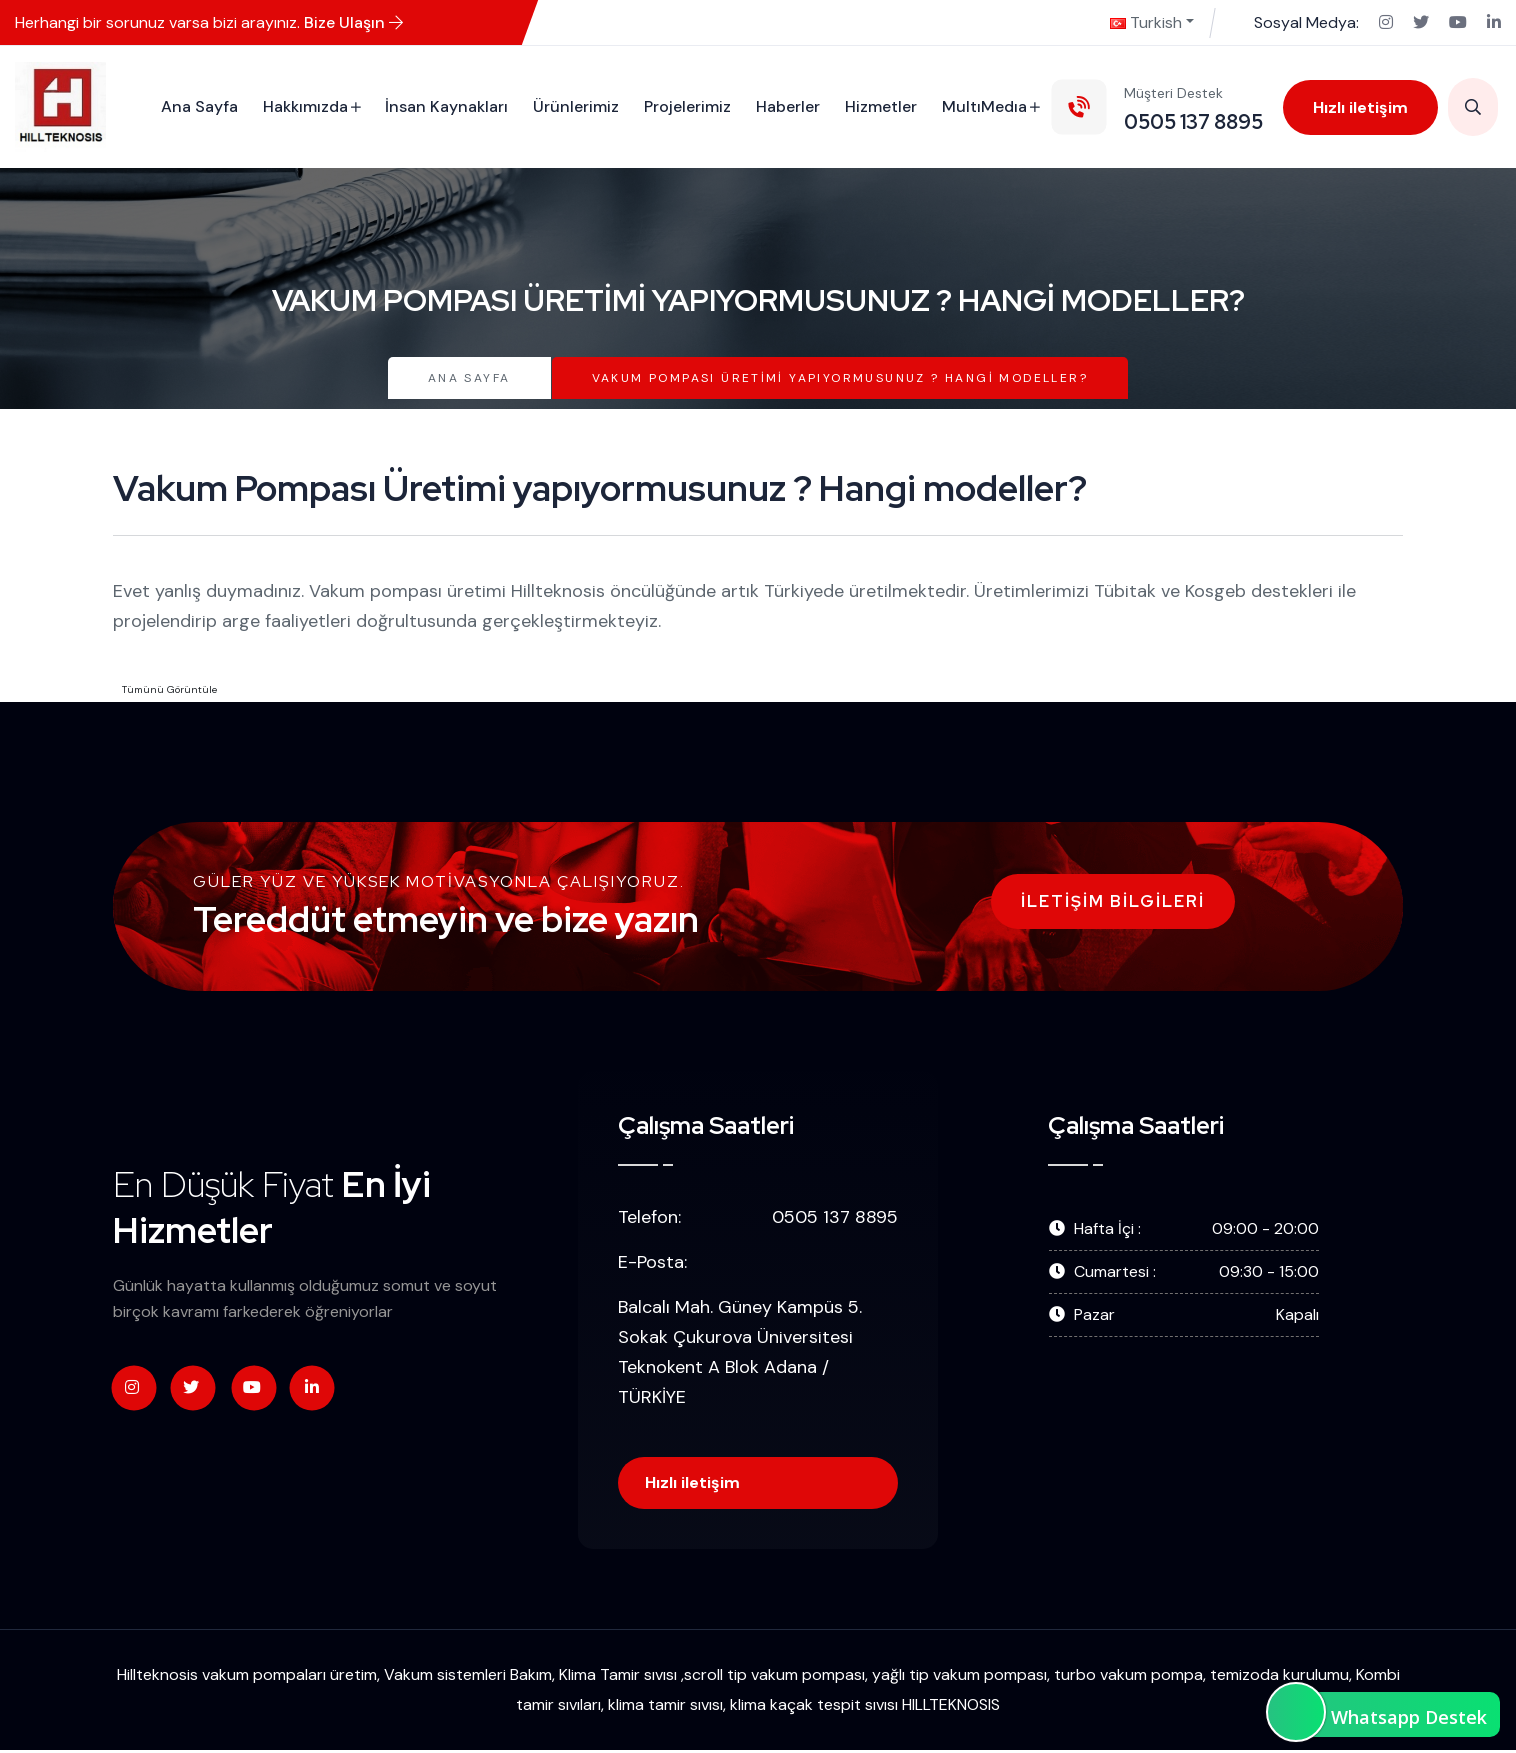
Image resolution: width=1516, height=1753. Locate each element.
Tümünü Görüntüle (169, 689)
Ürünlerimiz (574, 106)
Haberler (786, 106)
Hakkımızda (303, 106)
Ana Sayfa (197, 106)
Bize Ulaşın (353, 22)
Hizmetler (879, 106)
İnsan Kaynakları (444, 106)
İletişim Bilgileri (1113, 901)
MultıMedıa (982, 106)
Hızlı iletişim (1358, 107)
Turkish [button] (1146, 22)
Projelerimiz (685, 106)
